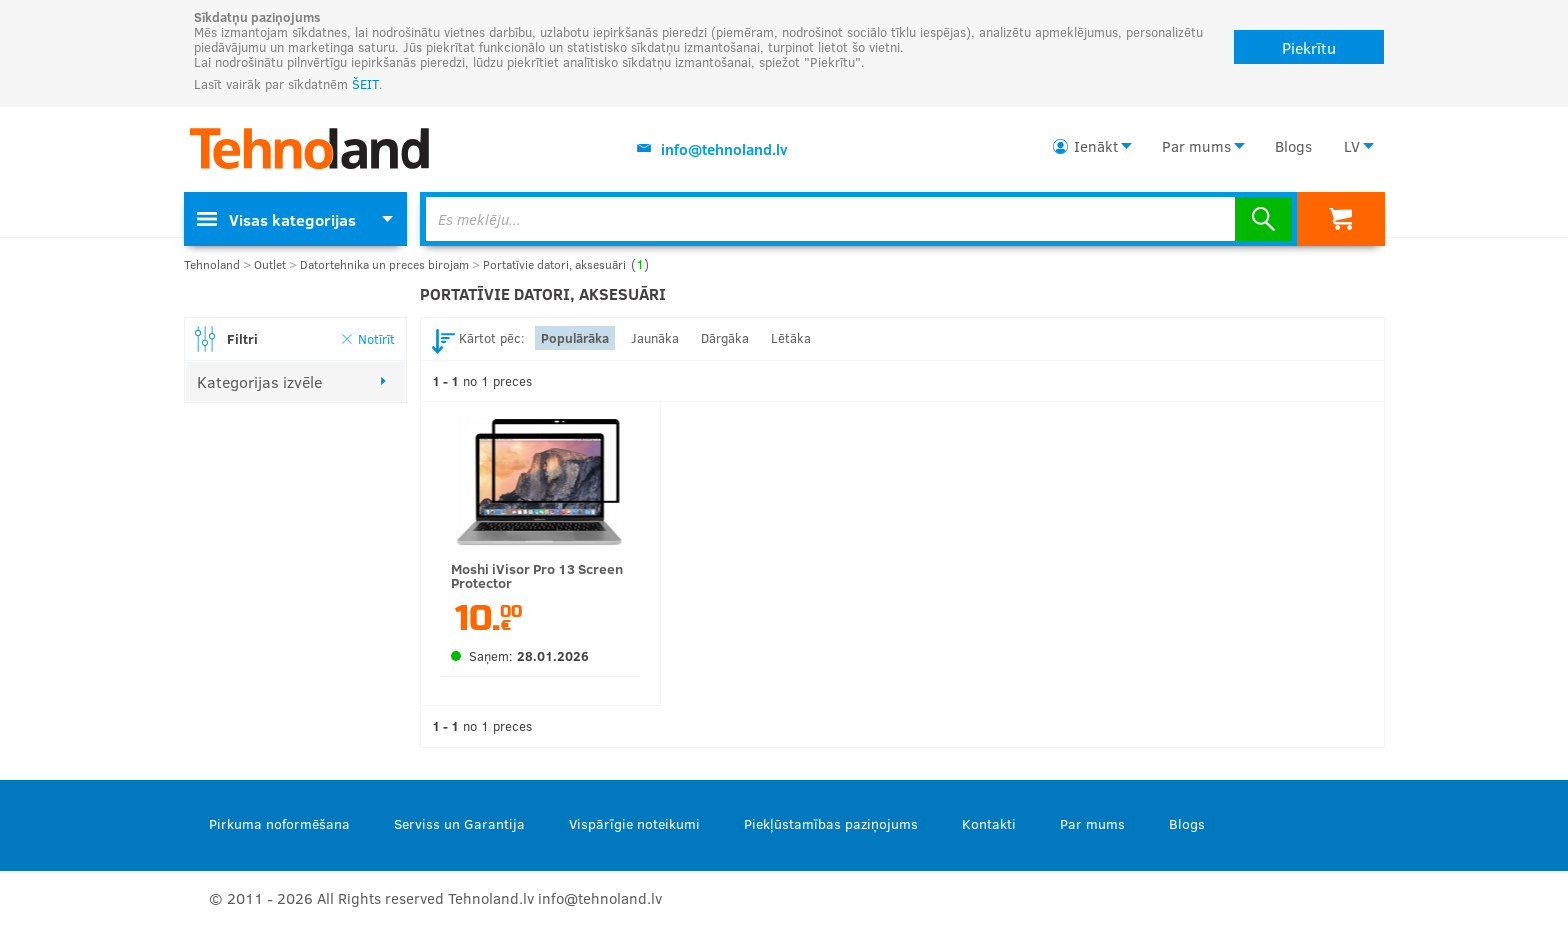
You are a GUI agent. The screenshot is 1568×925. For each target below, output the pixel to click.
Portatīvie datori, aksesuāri (566, 264)
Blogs (1293, 146)
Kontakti (989, 823)
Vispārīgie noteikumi (634, 823)
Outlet (270, 264)
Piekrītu (1309, 47)
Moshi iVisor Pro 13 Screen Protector (537, 575)
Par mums (1196, 146)
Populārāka (575, 338)
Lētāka (791, 338)
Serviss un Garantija (459, 823)
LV (1352, 146)
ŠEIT (365, 84)
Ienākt (1096, 146)
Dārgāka (725, 338)
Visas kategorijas (276, 219)
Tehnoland (212, 264)
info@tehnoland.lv (724, 149)
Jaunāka (655, 338)
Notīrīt (376, 338)
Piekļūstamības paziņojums (831, 823)
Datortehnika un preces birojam (384, 264)
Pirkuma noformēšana (279, 823)
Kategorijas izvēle (259, 381)
